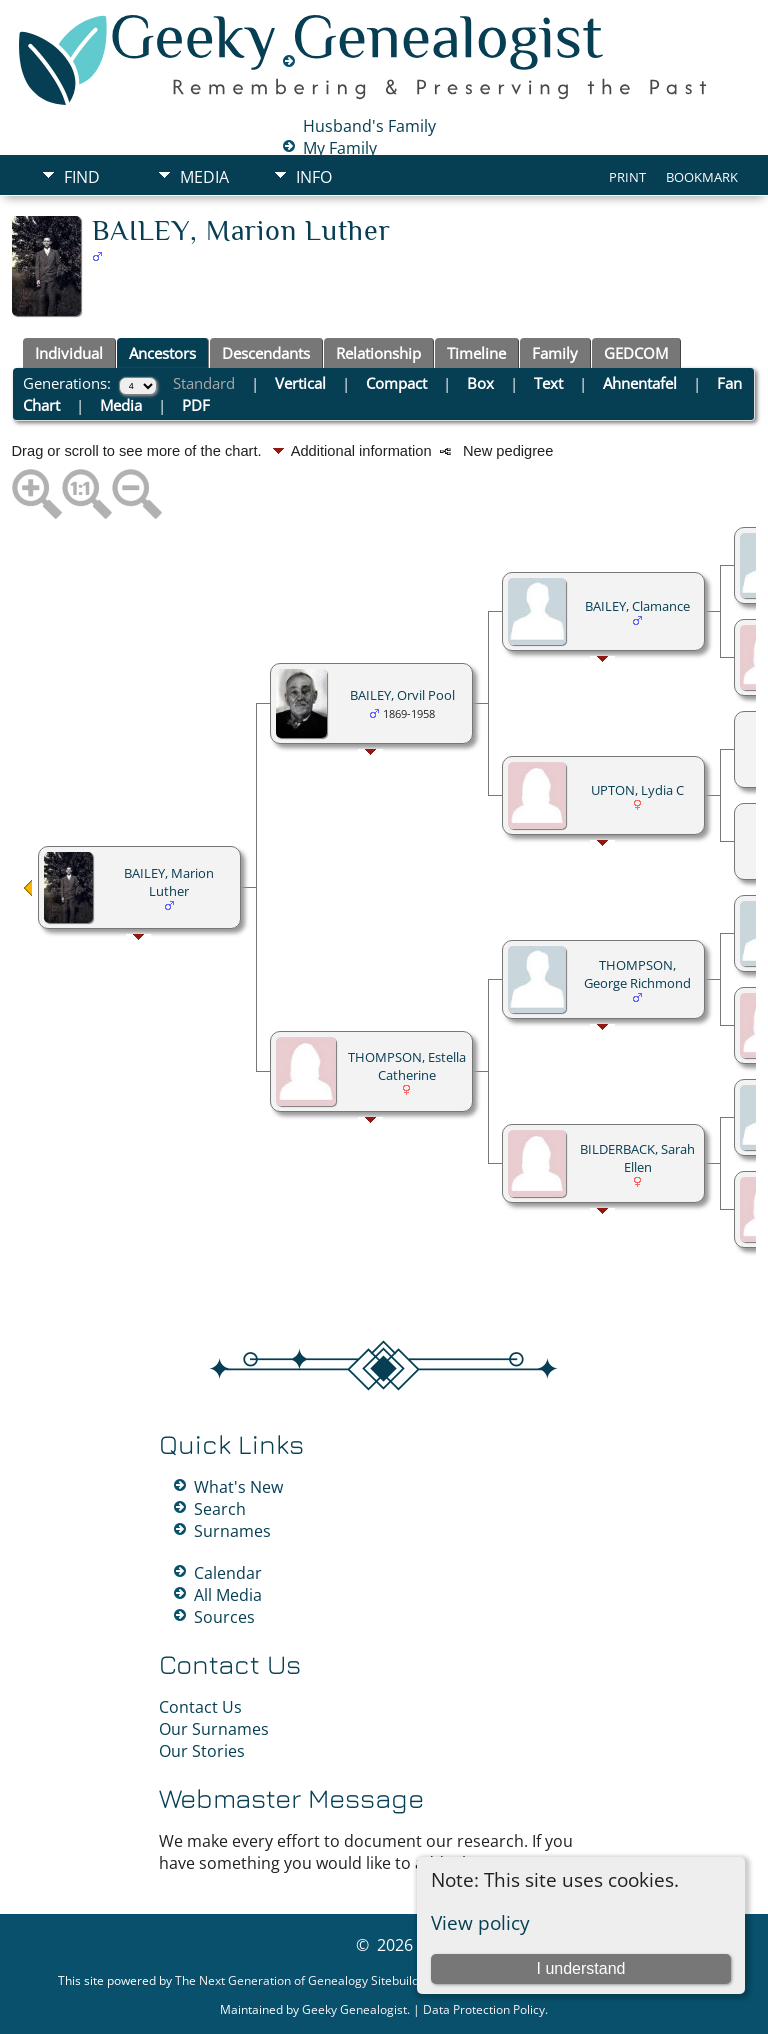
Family (555, 353)
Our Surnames (214, 1729)
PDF (196, 405)
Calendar (228, 1573)
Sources (224, 1617)
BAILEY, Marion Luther (169, 882)
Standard (204, 383)
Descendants (266, 353)
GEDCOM (636, 353)
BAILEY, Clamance (637, 606)
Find (82, 177)
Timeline (476, 353)
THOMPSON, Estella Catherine (407, 1066)
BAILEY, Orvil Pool (402, 695)
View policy (480, 1922)
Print (627, 177)
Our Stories (202, 1751)
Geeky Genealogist (354, 2009)
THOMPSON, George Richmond (637, 974)
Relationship (378, 353)
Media (204, 177)
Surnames (232, 1531)
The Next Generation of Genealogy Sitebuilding (305, 1980)
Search (220, 1509)
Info (314, 177)
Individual (69, 353)
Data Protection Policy (484, 2009)
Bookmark (702, 177)
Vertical (300, 383)
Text (548, 383)
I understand (580, 1968)
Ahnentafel (640, 383)
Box (480, 383)
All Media (228, 1595)
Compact (396, 383)
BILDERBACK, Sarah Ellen (637, 1158)
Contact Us (200, 1707)
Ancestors (162, 353)
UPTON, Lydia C (637, 790)
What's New (238, 1487)
